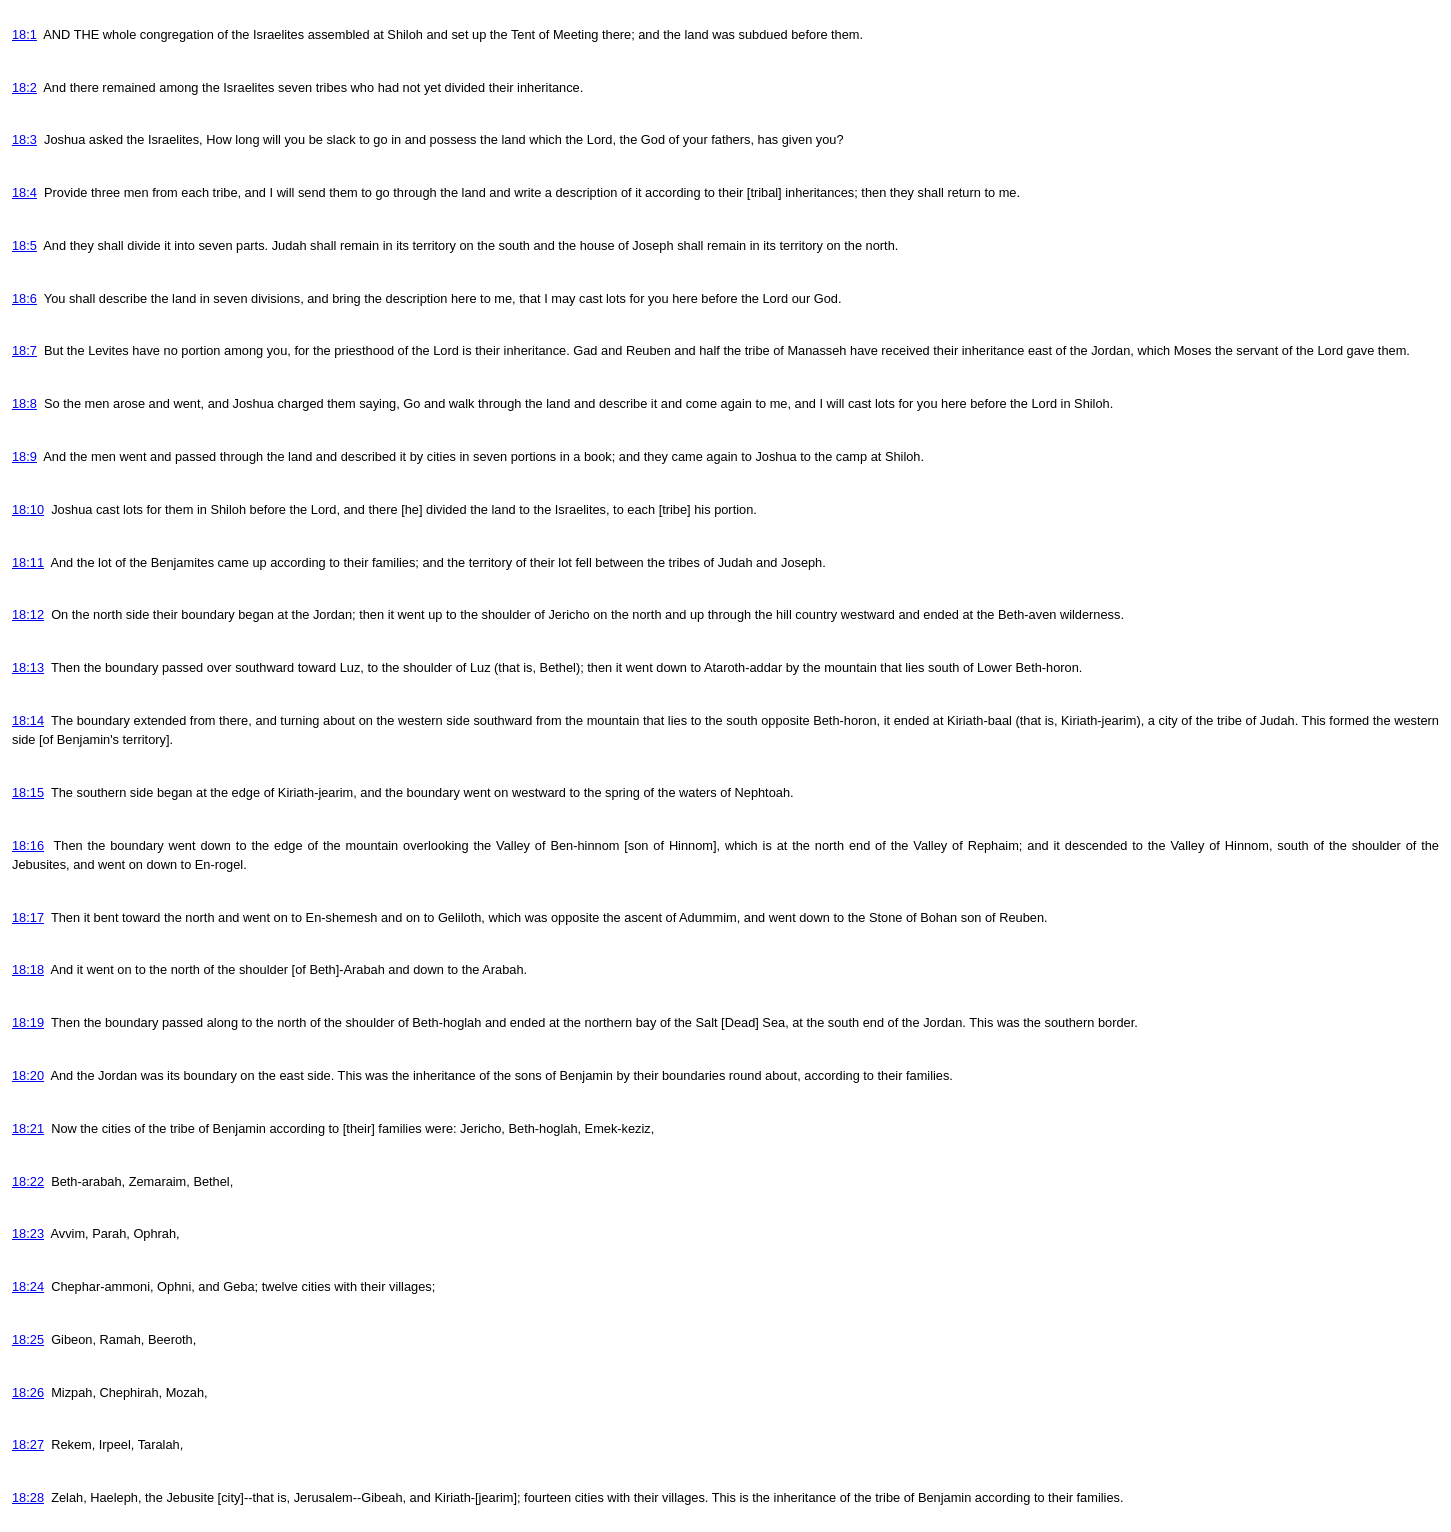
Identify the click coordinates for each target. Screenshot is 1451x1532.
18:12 (28, 614)
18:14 (28, 720)
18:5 (24, 245)
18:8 (24, 403)
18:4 (24, 192)
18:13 (28, 667)
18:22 (28, 1181)
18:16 (28, 845)
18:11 (28, 562)
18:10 (28, 509)
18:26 (28, 1392)
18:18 (28, 969)
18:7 (24, 350)
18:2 (24, 87)
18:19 (28, 1022)
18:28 (28, 1497)
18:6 (24, 298)
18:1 (24, 34)
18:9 (24, 456)
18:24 (28, 1286)
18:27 (28, 1444)
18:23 (28, 1233)
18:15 (28, 792)
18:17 (28, 917)
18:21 (28, 1128)
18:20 (28, 1075)
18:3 (24, 139)
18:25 (28, 1339)
